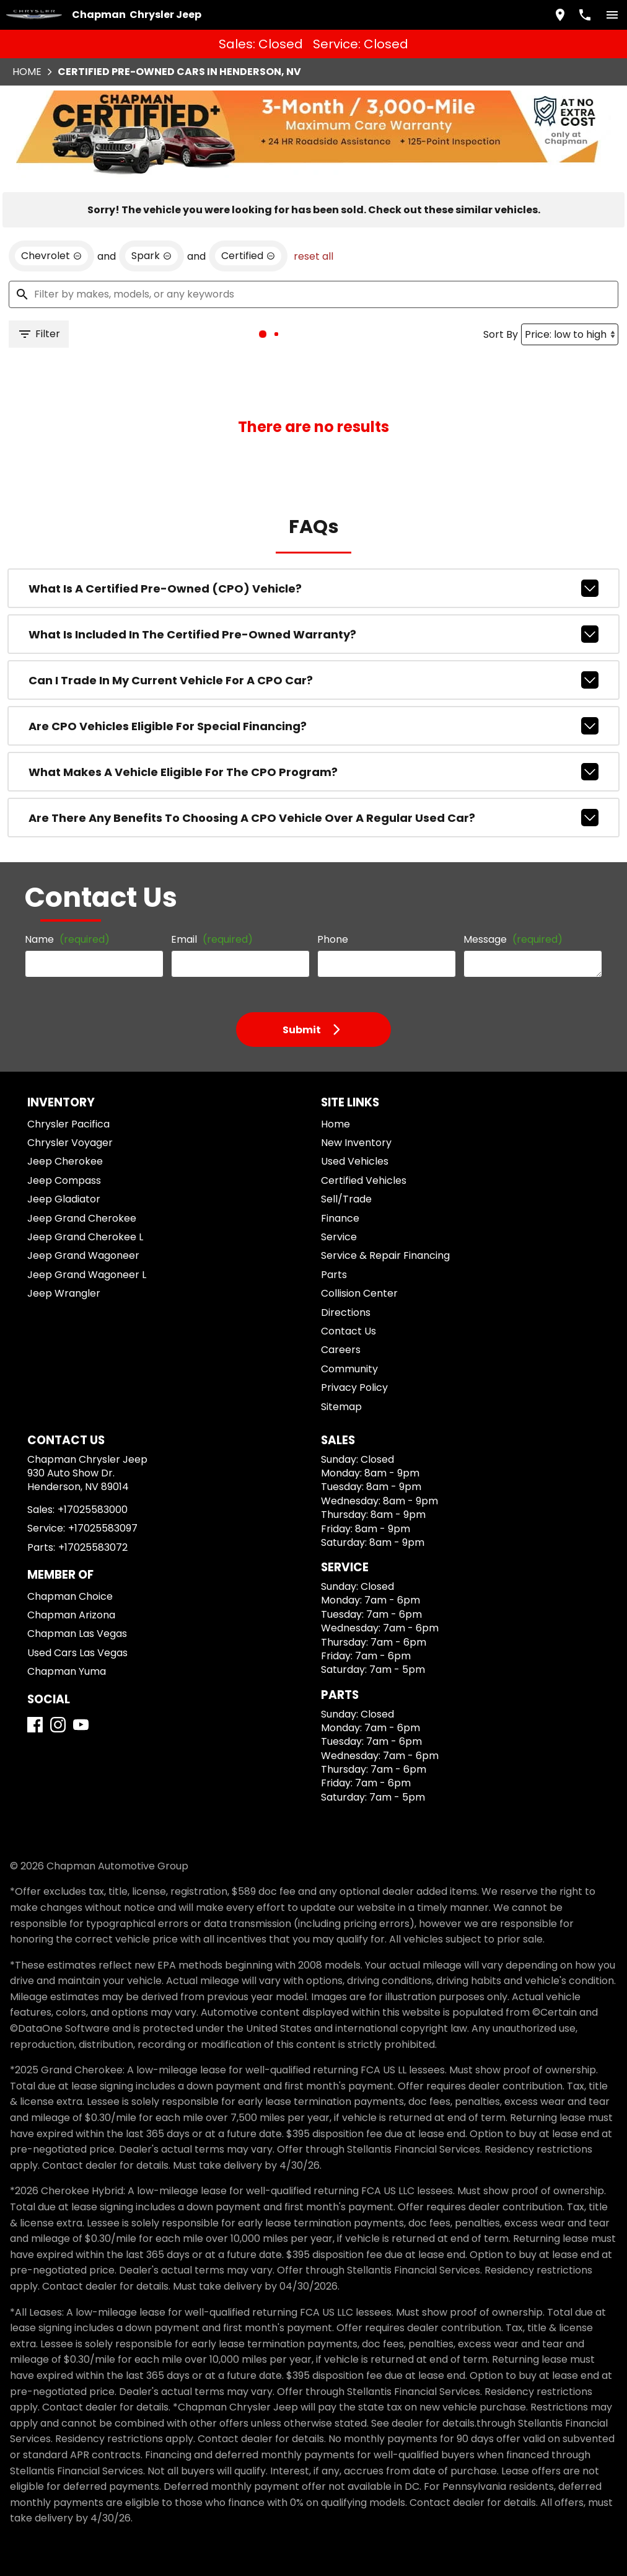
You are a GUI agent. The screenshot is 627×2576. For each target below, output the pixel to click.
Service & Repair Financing (376, 1203)
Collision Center (353, 1240)
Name (64, 879)
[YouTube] (86, 1704)
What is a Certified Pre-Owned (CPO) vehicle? (313, 522)
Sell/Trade (341, 1146)
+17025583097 (98, 1491)
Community (344, 1315)
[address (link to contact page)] (555, 13)
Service (336, 1184)
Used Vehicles (349, 1108)
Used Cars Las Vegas (74, 1616)
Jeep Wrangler (60, 1240)
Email (207, 879)
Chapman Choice (66, 1560)
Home (333, 1070)
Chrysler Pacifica (66, 1070)
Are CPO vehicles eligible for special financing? (313, 652)
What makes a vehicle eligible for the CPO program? (313, 696)
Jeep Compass (60, 1128)
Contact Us (343, 1278)
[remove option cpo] (226, 174)
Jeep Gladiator (61, 1146)
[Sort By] (564, 256)
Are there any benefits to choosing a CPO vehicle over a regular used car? (313, 739)
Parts (331, 1221)
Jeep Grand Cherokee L (79, 1184)
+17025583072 (88, 1510)
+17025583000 (89, 1473)
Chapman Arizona (68, 1578)
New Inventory (350, 1090)
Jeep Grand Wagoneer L (80, 1221)
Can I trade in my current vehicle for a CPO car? (313, 609)
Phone (329, 879)
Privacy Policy (350, 1335)
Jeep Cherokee (61, 1108)
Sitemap (337, 1353)
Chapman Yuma (63, 1635)
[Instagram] (63, 1704)
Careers (336, 1297)
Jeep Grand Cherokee (75, 1165)
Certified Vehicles (356, 1128)
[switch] (607, 13)
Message (501, 874)
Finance (337, 1165)
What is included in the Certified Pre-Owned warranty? (313, 566)
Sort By (497, 255)
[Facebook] (40, 1704)
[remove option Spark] (139, 174)
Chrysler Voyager (67, 1090)
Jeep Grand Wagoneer (76, 1203)
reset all (283, 174)
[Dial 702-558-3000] (580, 13)
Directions (341, 1259)
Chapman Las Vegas (72, 1597)
